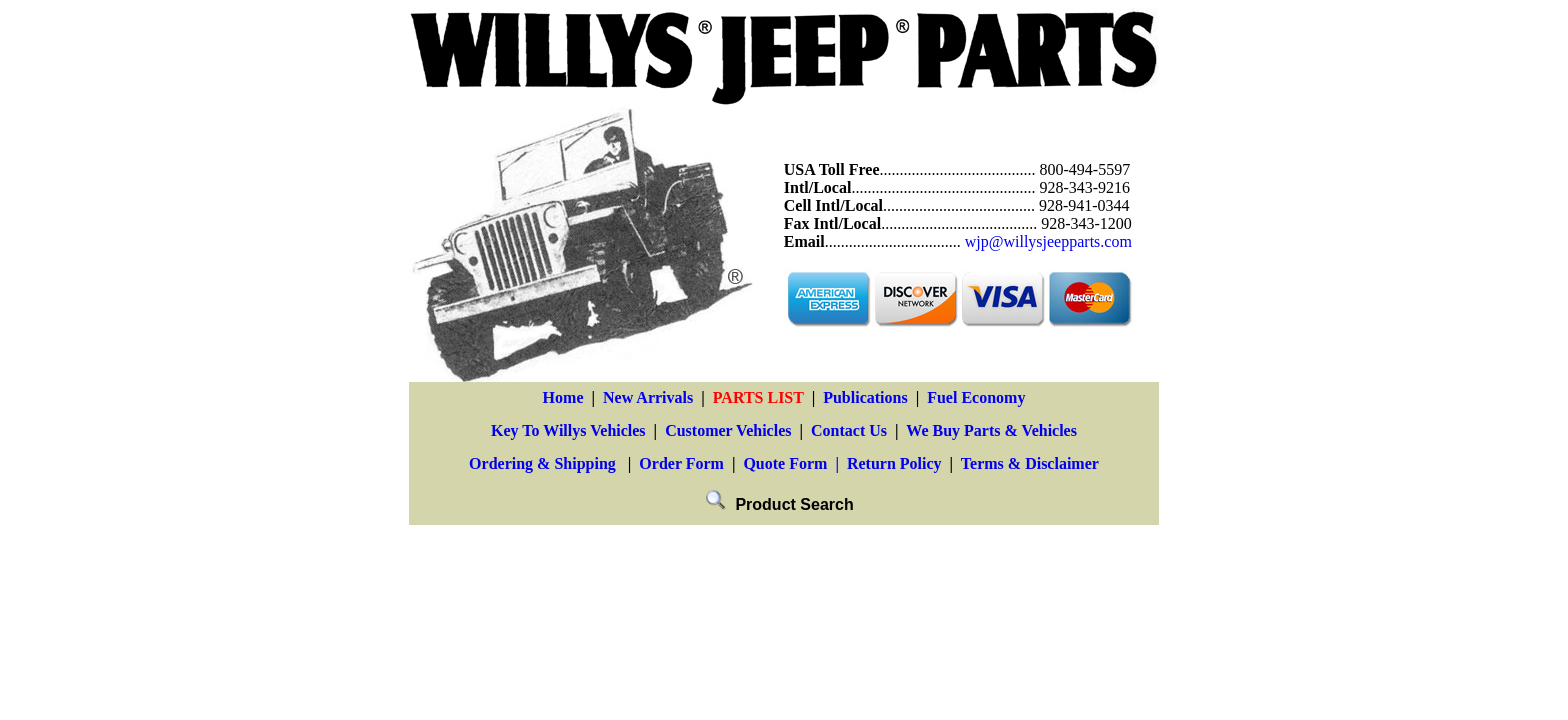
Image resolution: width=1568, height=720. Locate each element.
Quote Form (785, 463)
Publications (865, 397)
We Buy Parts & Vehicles (991, 430)
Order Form (681, 463)
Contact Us (849, 430)
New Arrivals (648, 397)
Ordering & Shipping (542, 463)
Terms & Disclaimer (1030, 463)
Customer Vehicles (728, 430)
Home (563, 397)
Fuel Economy (976, 397)
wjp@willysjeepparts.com (1048, 241)
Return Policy (894, 463)
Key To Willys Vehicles (568, 430)
